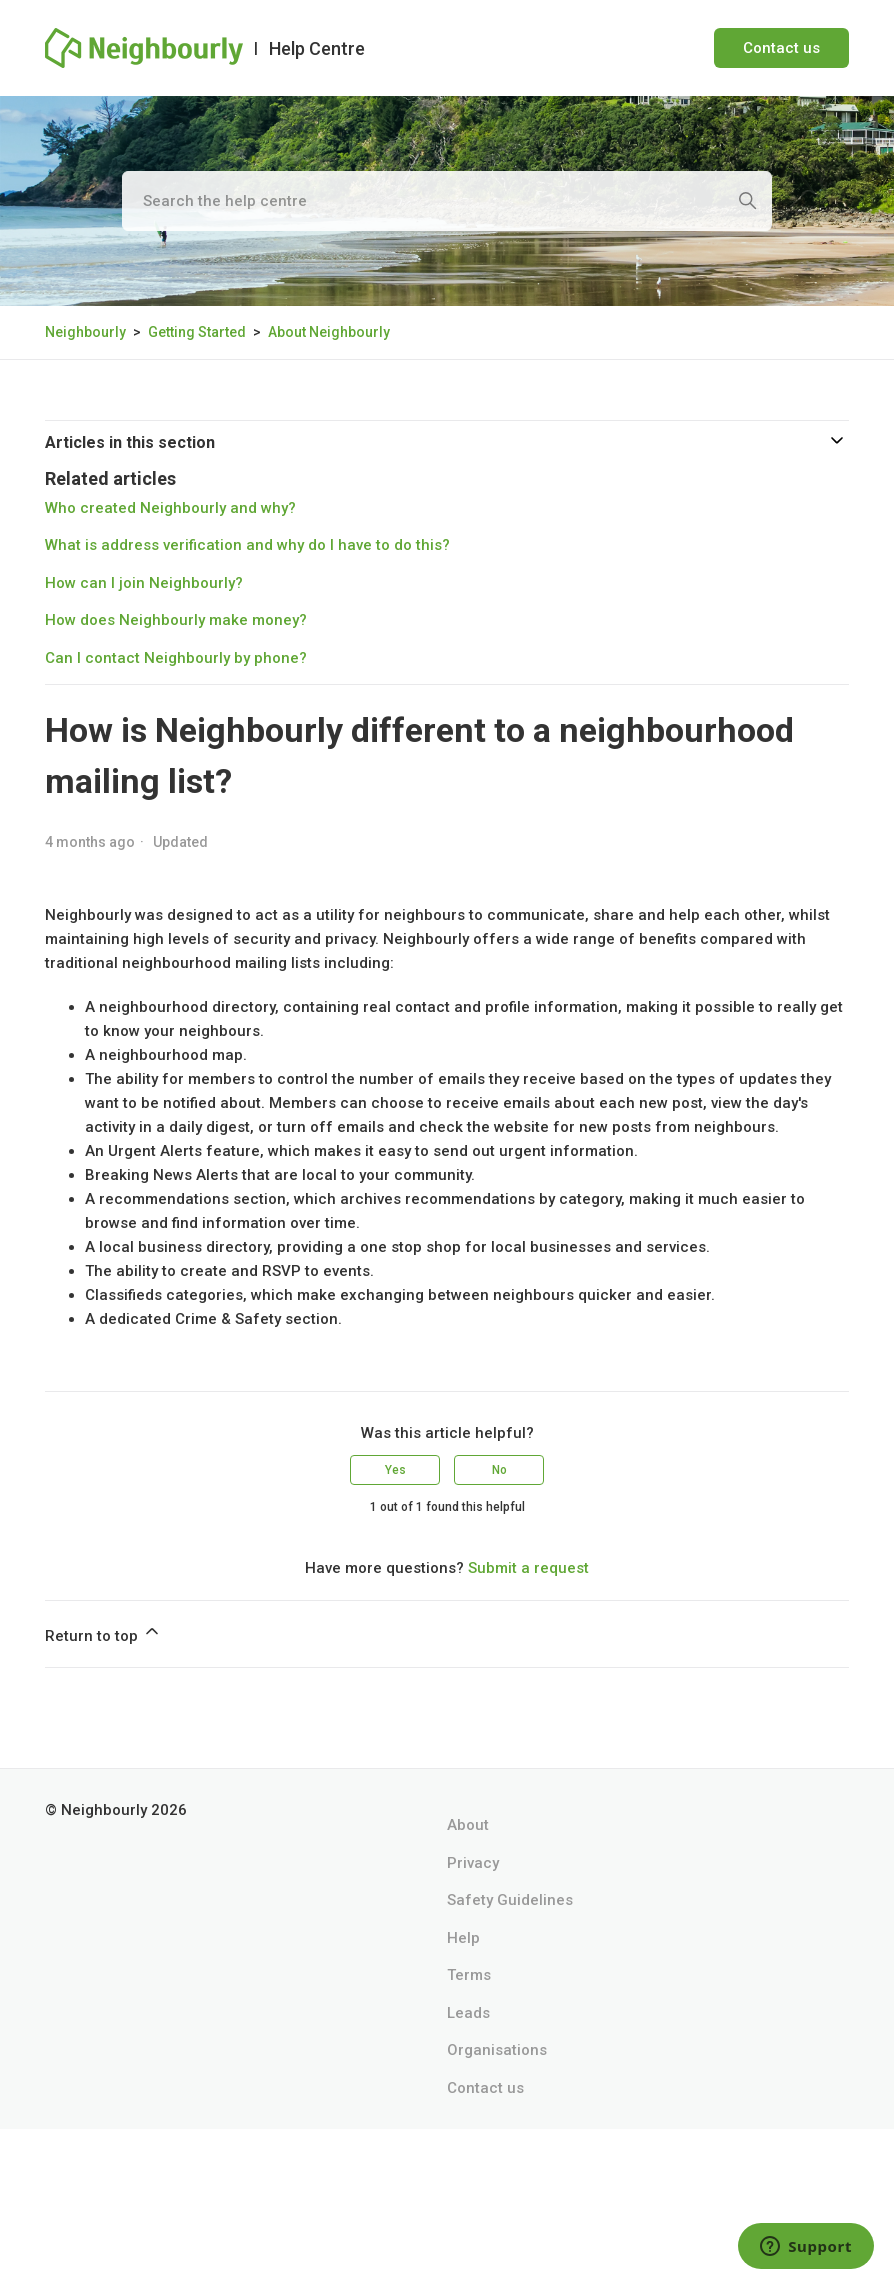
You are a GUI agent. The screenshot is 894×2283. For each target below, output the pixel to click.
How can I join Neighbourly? (144, 583)
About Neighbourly (329, 332)
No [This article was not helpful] (499, 1470)
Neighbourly (85, 332)
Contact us (781, 48)
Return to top (103, 1633)
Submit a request (528, 1568)
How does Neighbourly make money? (176, 620)
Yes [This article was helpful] (395, 1470)
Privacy (473, 1863)
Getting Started (197, 332)
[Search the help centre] (447, 201)
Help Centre (317, 48)
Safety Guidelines (510, 1900)
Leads (468, 2013)
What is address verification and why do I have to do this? (247, 545)
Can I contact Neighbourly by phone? (176, 658)
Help (463, 1938)
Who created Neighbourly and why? (170, 508)
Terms (469, 1975)
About (468, 1825)
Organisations (497, 2050)
